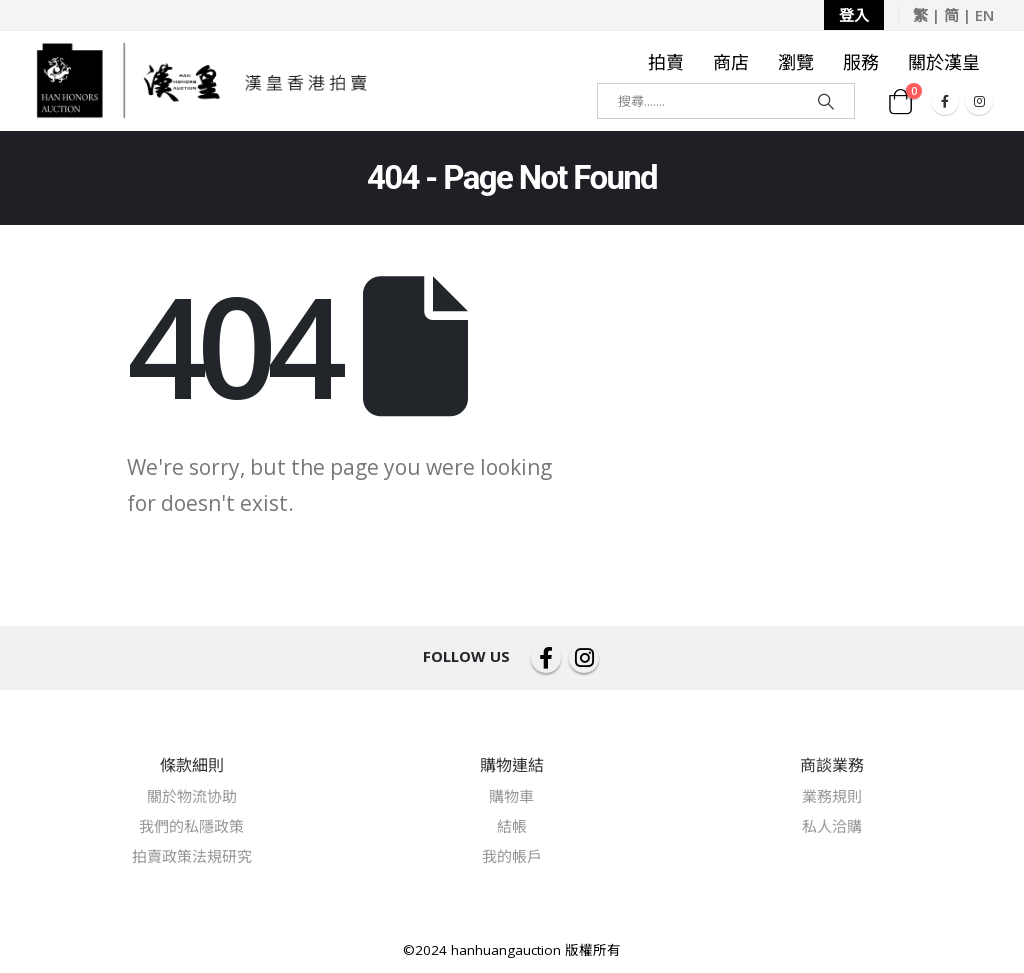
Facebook (546, 658)
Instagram (584, 658)
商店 (731, 62)
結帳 (512, 826)
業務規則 (832, 796)
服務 (861, 62)
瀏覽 (796, 62)
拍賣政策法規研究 (192, 856)
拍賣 (666, 62)
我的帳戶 (512, 856)
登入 (854, 15)
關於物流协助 (192, 796)
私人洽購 (832, 826)
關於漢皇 (944, 62)
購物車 (511, 796)
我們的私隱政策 (191, 826)
